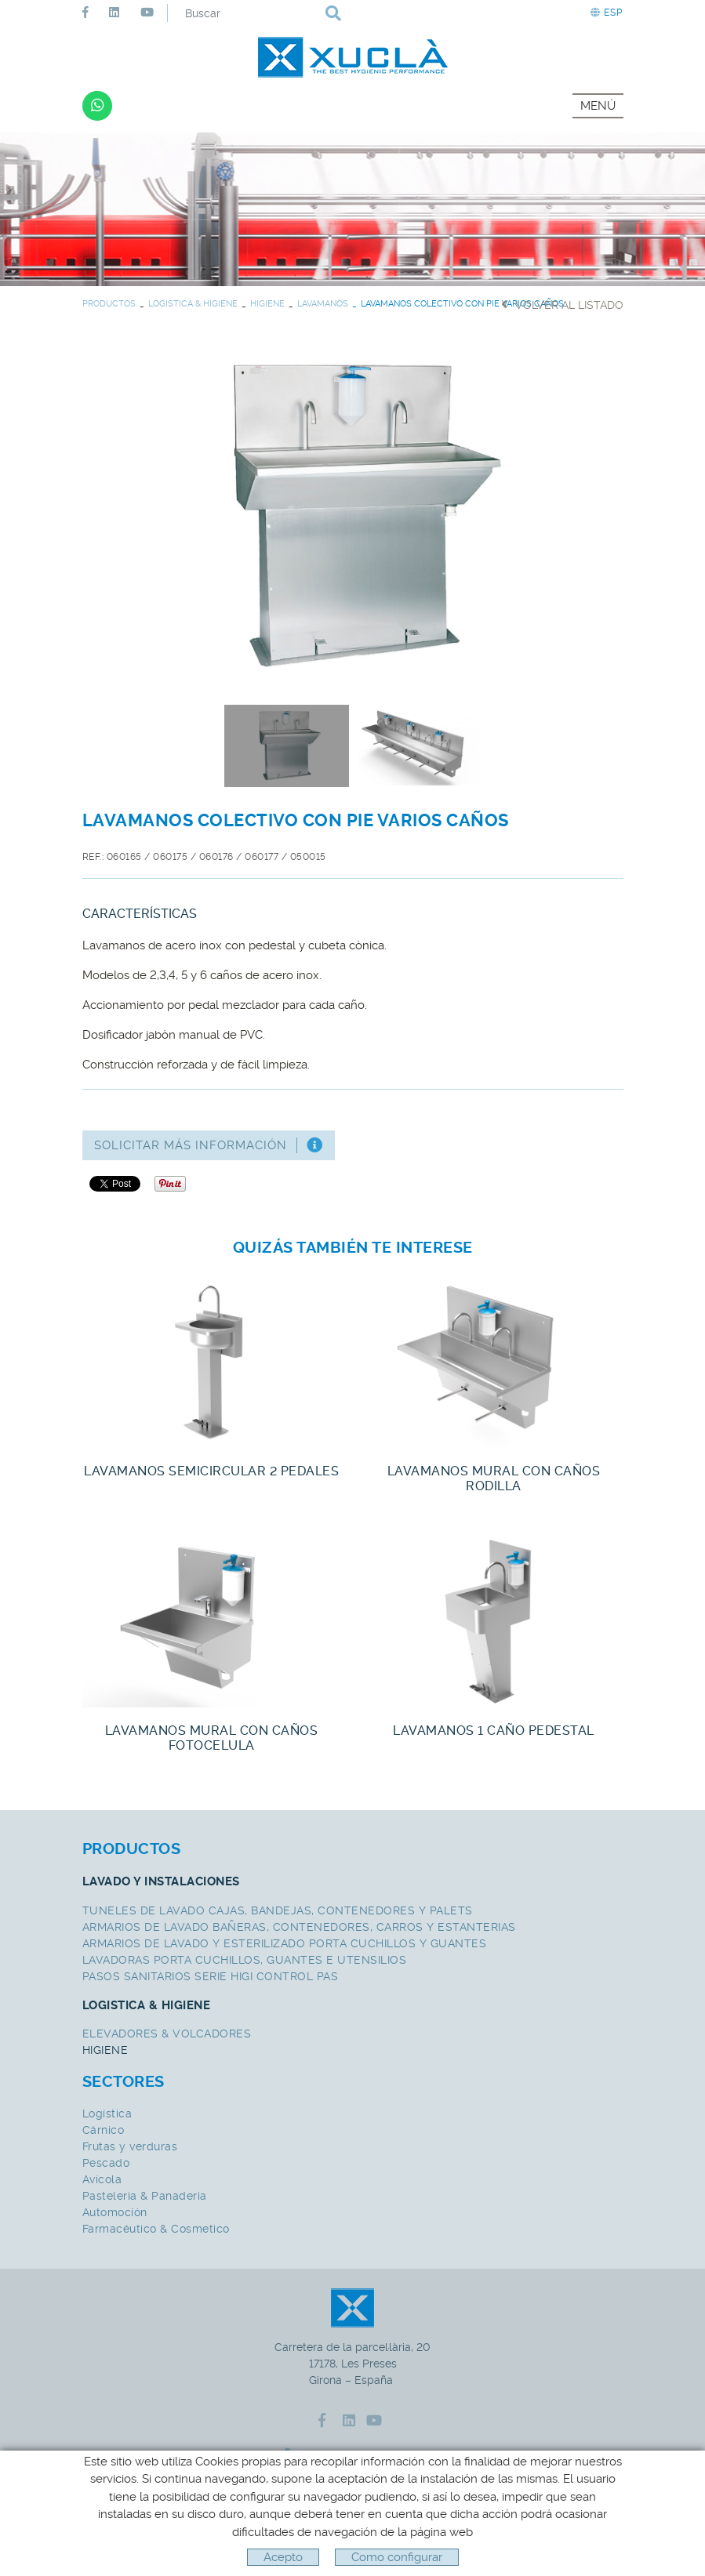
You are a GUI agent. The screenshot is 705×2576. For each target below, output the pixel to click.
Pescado (106, 2163)
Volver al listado (562, 304)
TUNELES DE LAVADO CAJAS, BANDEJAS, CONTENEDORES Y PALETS (277, 1910)
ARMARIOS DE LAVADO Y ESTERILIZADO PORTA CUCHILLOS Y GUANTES (284, 1943)
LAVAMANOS (322, 304)
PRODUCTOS (109, 304)
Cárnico (103, 2130)
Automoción (114, 2212)
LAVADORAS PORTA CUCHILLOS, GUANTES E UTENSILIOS (244, 1960)
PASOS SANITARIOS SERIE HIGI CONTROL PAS (210, 1976)
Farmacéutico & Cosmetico (156, 2228)
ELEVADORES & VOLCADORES (167, 2033)
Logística (107, 2113)
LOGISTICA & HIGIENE (193, 304)
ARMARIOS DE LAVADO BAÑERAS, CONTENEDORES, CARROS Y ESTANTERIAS (299, 1927)
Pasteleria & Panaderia (144, 2196)
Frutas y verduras (130, 2146)
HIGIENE (267, 304)
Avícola (102, 2179)
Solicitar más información (208, 1145)
